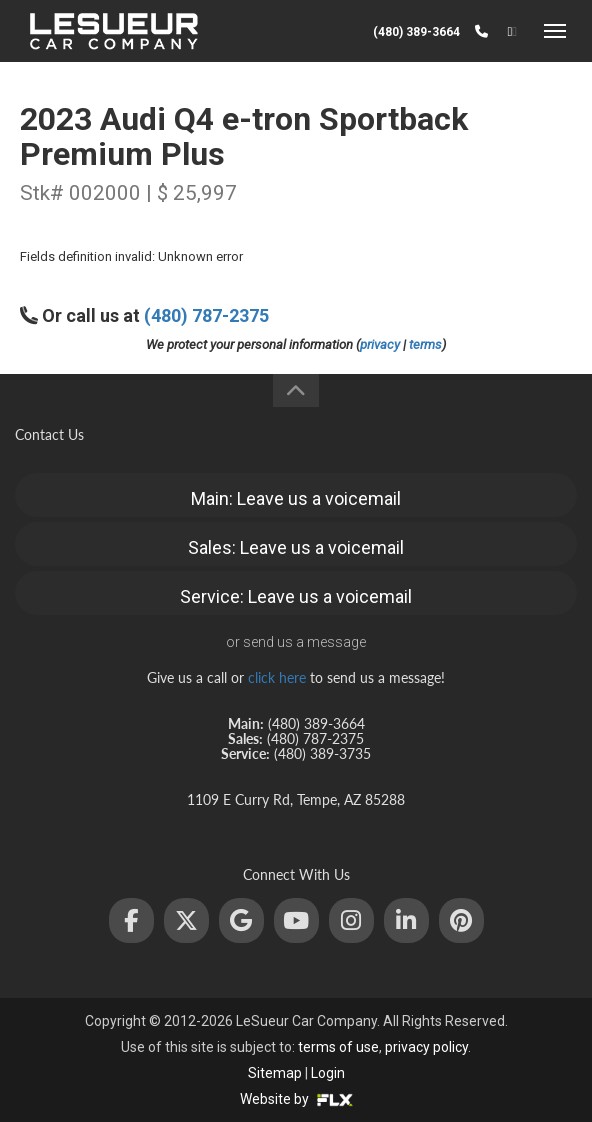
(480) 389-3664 (416, 32)
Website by (296, 1099)
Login (328, 1073)
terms (425, 344)
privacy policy (426, 1047)
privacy (380, 344)
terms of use (338, 1047)
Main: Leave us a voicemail (296, 498)
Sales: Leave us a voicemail (296, 547)
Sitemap (275, 1073)
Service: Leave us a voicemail (296, 596)
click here (277, 677)
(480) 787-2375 (206, 315)
